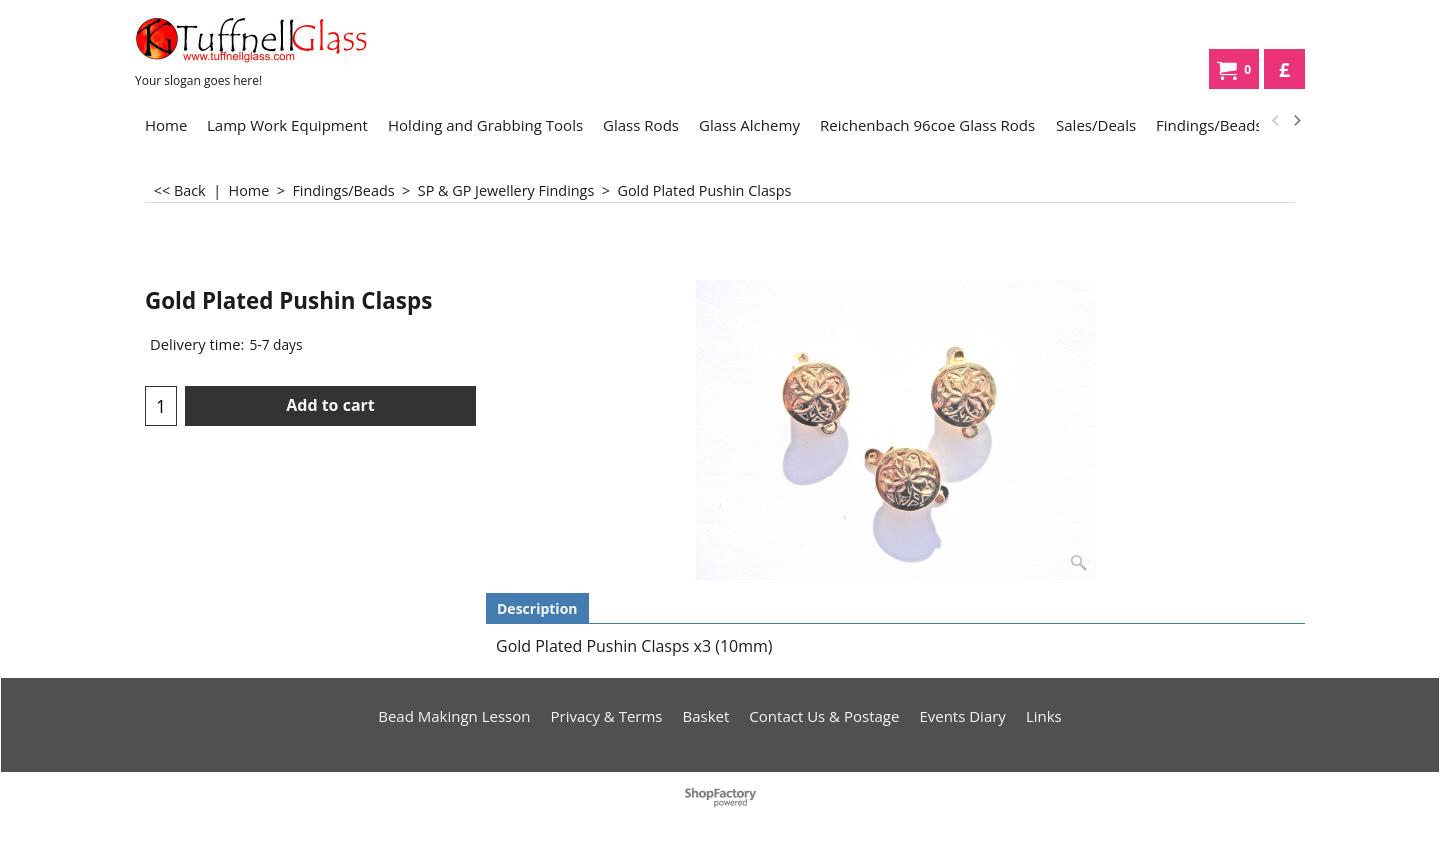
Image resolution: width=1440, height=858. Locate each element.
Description (537, 608)
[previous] (1276, 121)
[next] (1296, 121)
